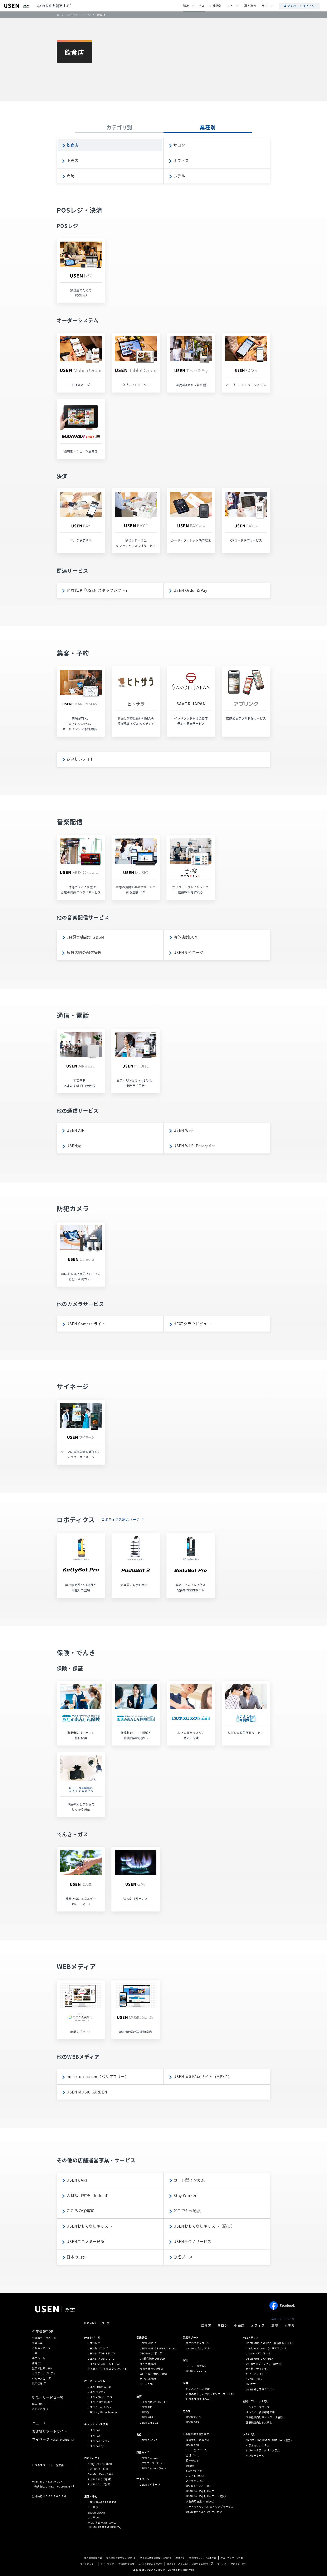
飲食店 (72, 145)
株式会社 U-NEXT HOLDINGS (52, 2486)
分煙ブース (183, 2257)
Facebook (282, 2305)
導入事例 (250, 6)
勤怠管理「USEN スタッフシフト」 (98, 590)
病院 (70, 176)
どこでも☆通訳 (187, 2210)
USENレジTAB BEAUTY (102, 2353)
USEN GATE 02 (149, 2422)
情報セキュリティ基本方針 (202, 2557)
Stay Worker (185, 2195)
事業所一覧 (38, 2358)
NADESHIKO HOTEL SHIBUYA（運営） (269, 2440)
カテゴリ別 (119, 127)
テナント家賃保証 (196, 2366)
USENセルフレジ (98, 2348)
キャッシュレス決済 (96, 2424)
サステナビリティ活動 (232, 2557)
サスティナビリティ (44, 2373)
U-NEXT (251, 2384)
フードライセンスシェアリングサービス (209, 2506)
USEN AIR (75, 1130)
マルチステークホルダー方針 (232, 2563)
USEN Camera (149, 2458)
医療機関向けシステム (259, 2422)
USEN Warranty (196, 2371)
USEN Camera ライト (86, 1324)
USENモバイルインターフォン (204, 2512)
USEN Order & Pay (190, 590)
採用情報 (37, 2383)
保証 (185, 2360)
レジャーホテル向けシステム (263, 2450)
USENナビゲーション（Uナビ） (265, 2363)
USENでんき (193, 2417)
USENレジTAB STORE (101, 2358)
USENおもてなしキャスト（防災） (204, 2226)
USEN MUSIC (148, 2343)
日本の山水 (76, 2257)
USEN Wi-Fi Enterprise (195, 1145)
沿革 (35, 2353)
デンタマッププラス (257, 2407)
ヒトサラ (93, 2507)
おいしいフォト (80, 759)
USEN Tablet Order (100, 2402)
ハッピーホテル (255, 2456)
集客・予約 (90, 2496)
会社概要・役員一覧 (44, 2338)
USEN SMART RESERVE (102, 2502)
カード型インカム (189, 2180)
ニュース (233, 6)
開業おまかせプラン (198, 2343)
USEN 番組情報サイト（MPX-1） (203, 2076)
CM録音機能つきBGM (85, 937)
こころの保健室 (80, 2210)
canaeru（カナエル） (199, 2348)
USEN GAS (192, 2422)
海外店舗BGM (186, 937)
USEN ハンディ (97, 2392)
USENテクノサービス (192, 2241)
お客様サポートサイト (49, 2431)
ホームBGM (146, 2384)
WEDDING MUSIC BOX (153, 2374)
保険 (185, 2383)
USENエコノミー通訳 (86, 2241)
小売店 (72, 160)
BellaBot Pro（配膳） (101, 2474)
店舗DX (36, 2363)
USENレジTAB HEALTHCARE (105, 2363)
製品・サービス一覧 (48, 2397)
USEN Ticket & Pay (99, 2386)
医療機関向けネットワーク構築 (264, 2417)
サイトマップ (107, 2563)
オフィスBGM (148, 2379)
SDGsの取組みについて (150, 2563)
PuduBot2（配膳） (99, 2469)
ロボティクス (92, 2458)
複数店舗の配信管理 (84, 952)
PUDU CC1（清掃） (100, 2484)
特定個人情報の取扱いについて (156, 2557)
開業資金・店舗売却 (198, 2440)
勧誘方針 (180, 2557)
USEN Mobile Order (100, 2397)
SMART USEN (254, 2379)
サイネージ (143, 2479)
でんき (187, 2411)
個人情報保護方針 (93, 2557)
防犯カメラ (143, 2452)
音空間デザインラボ (257, 2369)
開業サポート (191, 2337)
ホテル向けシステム (257, 2445)
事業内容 (37, 2343)
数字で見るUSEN (42, 2368)
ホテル (179, 176)
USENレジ (94, 2343)
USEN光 (74, 1145)
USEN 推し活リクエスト (260, 2389)
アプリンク (94, 2517)
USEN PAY (94, 2430)
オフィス (181, 160)
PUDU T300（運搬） (100, 2479)
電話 (139, 2434)
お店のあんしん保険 (198, 2389)
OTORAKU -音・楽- (151, 2353)
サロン (179, 145)
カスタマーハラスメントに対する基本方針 (188, 2563)
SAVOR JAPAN (96, 2512)
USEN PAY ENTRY (98, 2441)
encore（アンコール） (259, 2353)
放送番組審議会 (126, 2563)
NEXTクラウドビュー (192, 1324)
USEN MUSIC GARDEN (87, 2092)
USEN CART (77, 2180)
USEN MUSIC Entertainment (158, 2348)
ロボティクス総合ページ (120, 1519)
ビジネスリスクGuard (199, 2399)
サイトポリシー (88, 2563)
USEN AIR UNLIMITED (153, 2402)
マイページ (53, 2439)
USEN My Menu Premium (103, 2412)
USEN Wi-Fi (184, 1130)
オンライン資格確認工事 (260, 2412)
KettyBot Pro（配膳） (101, 2464)
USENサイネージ (189, 952)
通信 (139, 2396)
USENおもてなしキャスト (89, 2226)
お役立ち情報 (40, 2409)
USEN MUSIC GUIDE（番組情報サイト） (270, 2343)
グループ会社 (40, 2378)
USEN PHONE (148, 2440)
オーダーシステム (94, 2381)
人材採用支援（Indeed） (89, 2195)
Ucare (190, 2466)
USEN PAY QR (96, 2446)
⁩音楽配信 (141, 2337)
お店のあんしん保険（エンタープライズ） (211, 2394)
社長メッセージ (41, 2348)
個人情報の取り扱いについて (121, 2557)
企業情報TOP (42, 2331)
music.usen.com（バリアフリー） (98, 2076)
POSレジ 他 (92, 2337)
